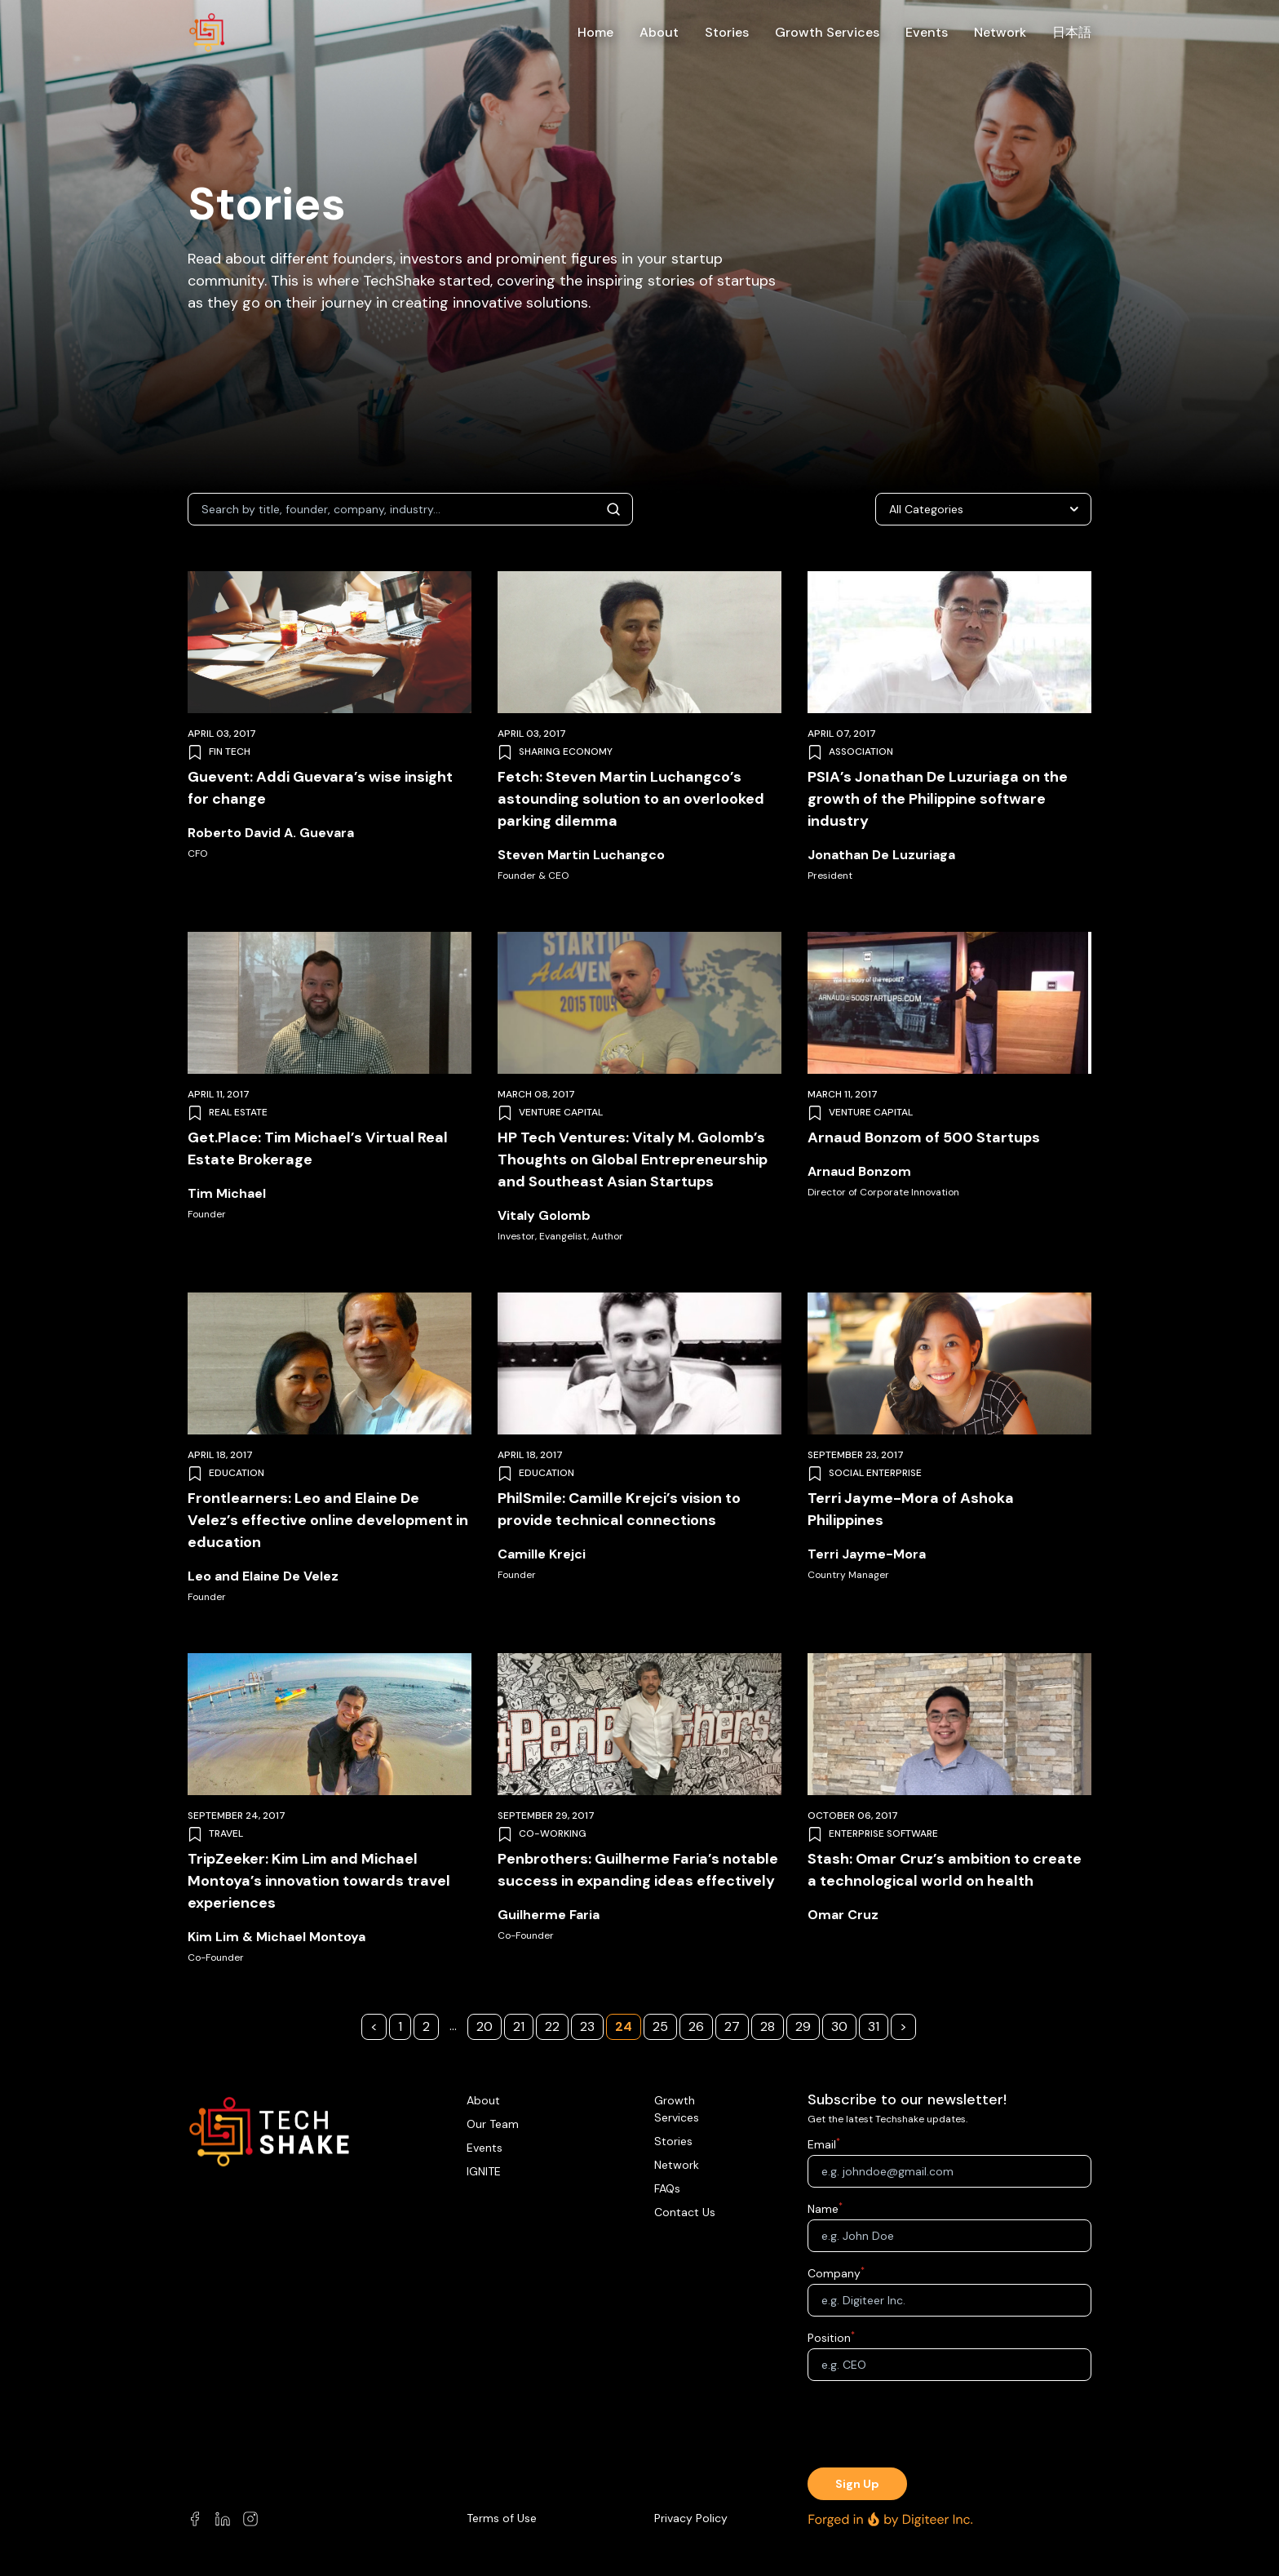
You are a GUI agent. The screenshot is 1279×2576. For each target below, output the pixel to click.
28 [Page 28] (767, 2026)
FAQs (667, 2188)
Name (823, 2208)
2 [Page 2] (426, 2026)
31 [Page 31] (873, 2026)
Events (926, 32)
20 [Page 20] (484, 2026)
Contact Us (684, 2212)
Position (829, 2337)
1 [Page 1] (400, 2026)
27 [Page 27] (732, 2026)
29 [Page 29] (803, 2026)
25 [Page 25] (660, 2026)
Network (1000, 32)
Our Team (493, 2124)
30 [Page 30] (839, 2026)
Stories (727, 32)
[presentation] (949, 2426)
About (659, 32)
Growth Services (827, 32)
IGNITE (484, 2171)
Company (834, 2273)
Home (595, 32)
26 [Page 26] (696, 2026)
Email (822, 2144)
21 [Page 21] (518, 2026)
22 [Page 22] (552, 2026)
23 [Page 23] (587, 2026)
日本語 (1071, 32)
